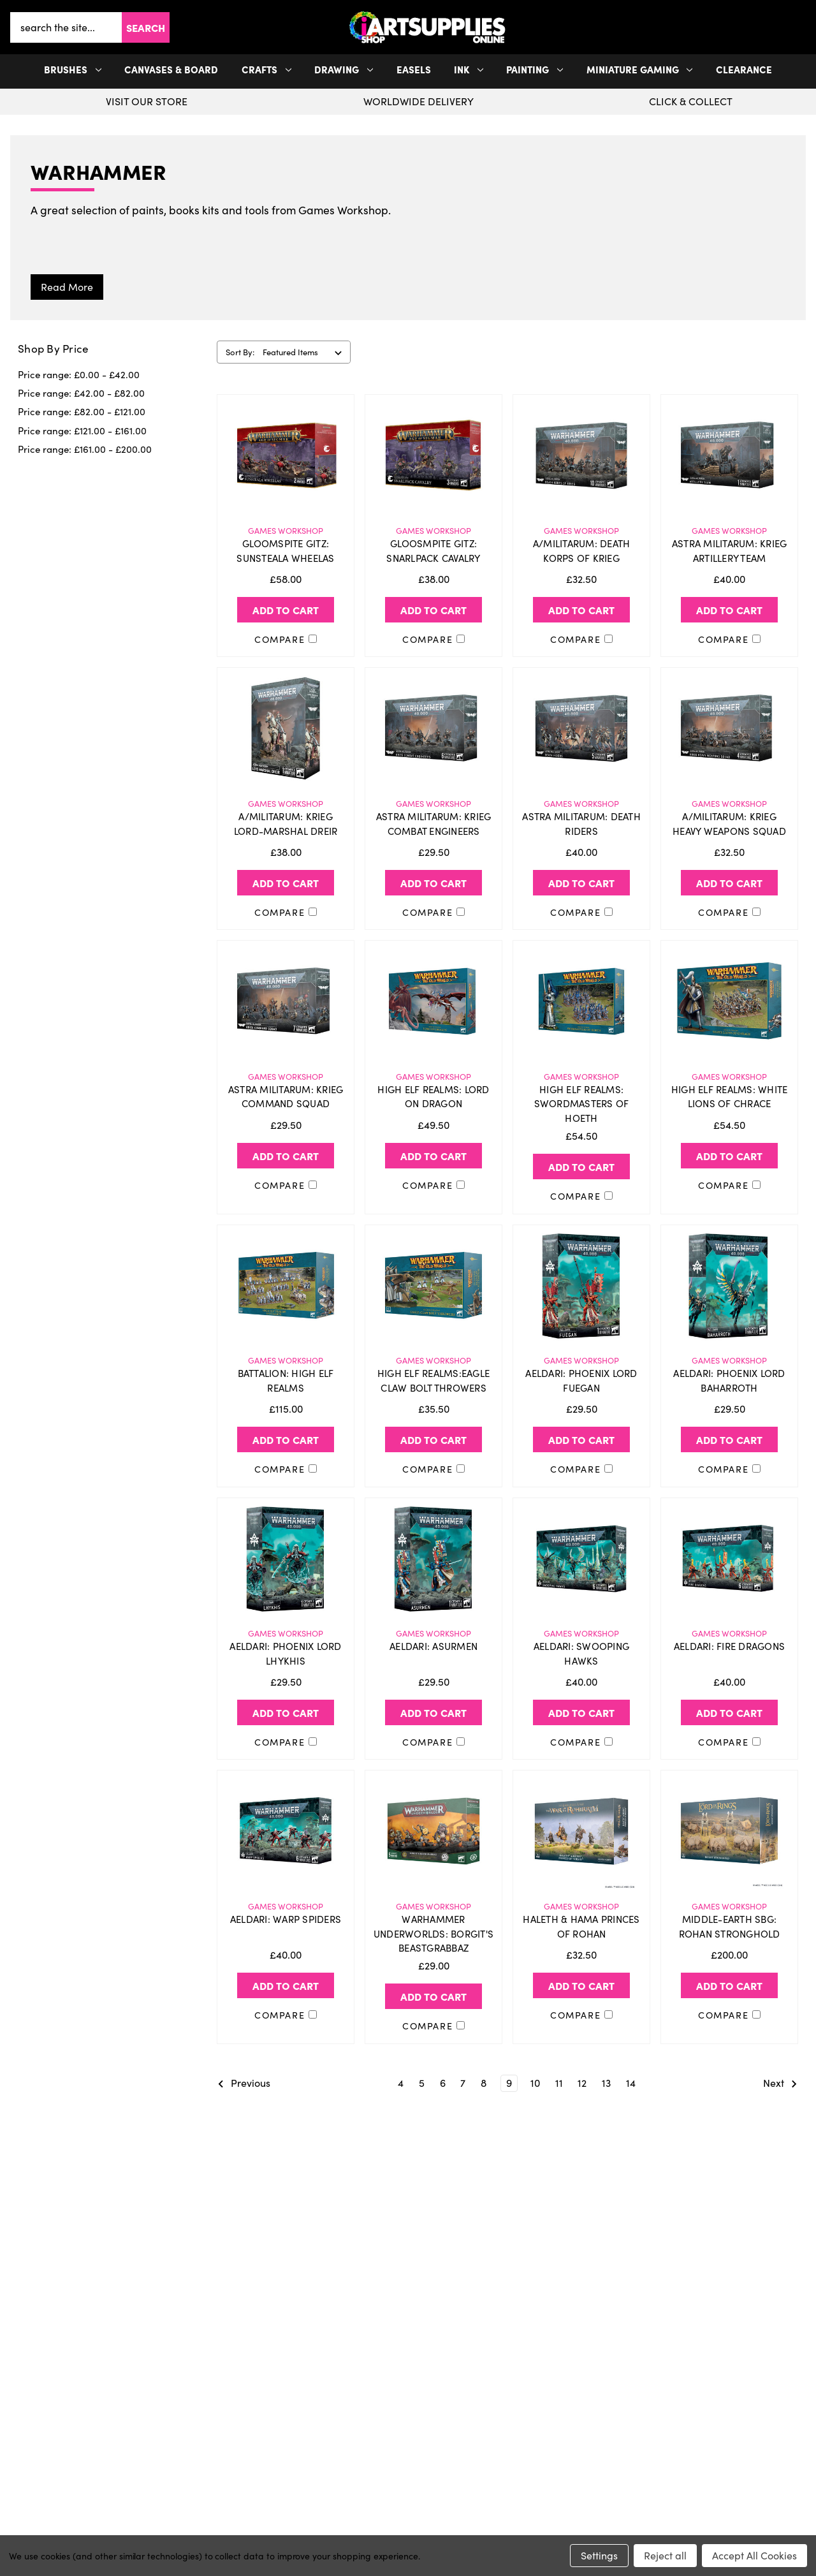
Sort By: (240, 352)
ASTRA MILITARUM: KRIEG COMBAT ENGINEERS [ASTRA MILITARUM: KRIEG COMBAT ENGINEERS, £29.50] (434, 823)
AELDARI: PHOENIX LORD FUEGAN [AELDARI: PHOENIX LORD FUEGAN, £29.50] (581, 1380)
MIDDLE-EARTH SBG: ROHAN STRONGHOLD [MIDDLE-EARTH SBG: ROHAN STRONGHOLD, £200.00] (729, 1926)
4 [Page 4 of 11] (401, 2082)
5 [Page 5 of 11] (422, 2082)
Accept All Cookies (754, 2555)
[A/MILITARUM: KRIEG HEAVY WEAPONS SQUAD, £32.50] (729, 728)
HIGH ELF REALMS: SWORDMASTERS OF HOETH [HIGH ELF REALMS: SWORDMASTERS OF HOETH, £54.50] (581, 1103)
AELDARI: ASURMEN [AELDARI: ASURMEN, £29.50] (433, 1646)
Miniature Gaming (639, 69)
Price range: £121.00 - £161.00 (82, 430)
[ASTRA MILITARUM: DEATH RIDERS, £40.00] (581, 728)
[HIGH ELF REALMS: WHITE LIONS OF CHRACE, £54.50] (729, 1001)
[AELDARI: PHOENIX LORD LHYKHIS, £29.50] (285, 1558)
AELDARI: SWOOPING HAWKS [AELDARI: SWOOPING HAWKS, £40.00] (581, 1653)
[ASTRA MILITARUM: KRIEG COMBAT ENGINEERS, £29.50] (433, 728)
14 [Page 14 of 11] (631, 2082)
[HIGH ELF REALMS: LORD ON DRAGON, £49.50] (433, 1001)
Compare (285, 639)
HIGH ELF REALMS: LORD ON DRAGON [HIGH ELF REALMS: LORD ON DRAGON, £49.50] (433, 1096)
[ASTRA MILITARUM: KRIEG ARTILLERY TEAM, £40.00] (729, 455)
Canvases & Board (171, 69)
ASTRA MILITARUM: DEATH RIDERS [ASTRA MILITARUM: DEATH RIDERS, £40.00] (581, 823)
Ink (468, 69)
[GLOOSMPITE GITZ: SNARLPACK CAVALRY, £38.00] (433, 455)
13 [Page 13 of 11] (606, 2082)
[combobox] (66, 27)
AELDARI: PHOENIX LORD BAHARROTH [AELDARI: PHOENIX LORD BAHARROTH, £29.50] (729, 1380)
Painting (534, 69)
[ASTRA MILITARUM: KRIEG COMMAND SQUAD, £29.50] (285, 1001)
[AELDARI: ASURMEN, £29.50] (433, 1558)
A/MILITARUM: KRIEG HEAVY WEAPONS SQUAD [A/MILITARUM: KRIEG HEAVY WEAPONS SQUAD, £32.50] (729, 823)
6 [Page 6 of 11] (443, 2082)
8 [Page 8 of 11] (483, 2082)
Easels (414, 69)
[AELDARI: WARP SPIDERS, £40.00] (285, 1831)
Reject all (665, 2555)
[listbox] (304, 352)
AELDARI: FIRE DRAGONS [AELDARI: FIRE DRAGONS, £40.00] (729, 1646)
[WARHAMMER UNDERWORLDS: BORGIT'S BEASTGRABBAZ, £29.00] (433, 1831)
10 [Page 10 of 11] (535, 2082)
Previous (243, 2083)
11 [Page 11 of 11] (559, 2082)
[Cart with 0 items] (803, 27)
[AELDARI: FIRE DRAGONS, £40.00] (729, 1558)
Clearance (744, 69)
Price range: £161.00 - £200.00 (85, 449)
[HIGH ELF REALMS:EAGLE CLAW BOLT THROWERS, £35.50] (433, 1285)
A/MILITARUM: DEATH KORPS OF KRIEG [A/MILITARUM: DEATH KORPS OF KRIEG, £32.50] (581, 550)
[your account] (798, 27)
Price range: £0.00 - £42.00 (79, 374)
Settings (599, 2555)
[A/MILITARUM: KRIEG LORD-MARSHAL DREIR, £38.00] (285, 728)
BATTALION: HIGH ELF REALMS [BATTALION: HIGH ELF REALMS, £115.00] (286, 1380)
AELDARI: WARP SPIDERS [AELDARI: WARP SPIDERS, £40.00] (285, 1919)
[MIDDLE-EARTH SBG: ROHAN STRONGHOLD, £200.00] (729, 1831)
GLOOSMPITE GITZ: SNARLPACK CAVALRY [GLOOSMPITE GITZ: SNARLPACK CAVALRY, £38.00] (433, 550)
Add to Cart (285, 610)
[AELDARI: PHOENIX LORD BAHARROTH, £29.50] (729, 1285)
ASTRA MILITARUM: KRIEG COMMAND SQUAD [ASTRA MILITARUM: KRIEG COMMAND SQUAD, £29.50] (286, 1096)
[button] (803, 27)
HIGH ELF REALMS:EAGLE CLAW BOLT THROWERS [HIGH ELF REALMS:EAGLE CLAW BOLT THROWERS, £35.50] (433, 1380)
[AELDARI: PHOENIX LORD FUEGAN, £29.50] (581, 1285)
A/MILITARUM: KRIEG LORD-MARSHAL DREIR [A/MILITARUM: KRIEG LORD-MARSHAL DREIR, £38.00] (286, 823)
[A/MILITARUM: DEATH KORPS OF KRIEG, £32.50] (581, 455)
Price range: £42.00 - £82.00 (81, 392)
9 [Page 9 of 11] (509, 2082)
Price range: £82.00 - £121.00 (81, 411)
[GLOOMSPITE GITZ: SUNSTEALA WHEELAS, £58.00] (285, 455)
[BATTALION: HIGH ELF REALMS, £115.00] (285, 1285)
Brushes (72, 69)
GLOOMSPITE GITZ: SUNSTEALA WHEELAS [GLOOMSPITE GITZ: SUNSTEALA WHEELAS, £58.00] (285, 550)
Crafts (266, 69)
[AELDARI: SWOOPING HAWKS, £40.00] (581, 1558)
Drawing (343, 69)
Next (780, 2083)
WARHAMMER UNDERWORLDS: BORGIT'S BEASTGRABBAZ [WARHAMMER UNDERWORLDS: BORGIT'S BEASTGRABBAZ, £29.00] (433, 1933)
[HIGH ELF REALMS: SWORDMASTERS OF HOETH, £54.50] (581, 1001)
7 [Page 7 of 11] (462, 2082)
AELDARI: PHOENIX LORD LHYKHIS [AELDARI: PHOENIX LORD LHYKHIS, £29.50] (285, 1653)
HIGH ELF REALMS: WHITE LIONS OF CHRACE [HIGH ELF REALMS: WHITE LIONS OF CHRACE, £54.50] (729, 1096)
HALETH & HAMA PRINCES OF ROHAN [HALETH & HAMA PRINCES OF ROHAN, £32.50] (581, 1926)
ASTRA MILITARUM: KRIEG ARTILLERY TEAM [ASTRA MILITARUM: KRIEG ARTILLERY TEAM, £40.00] (729, 550)
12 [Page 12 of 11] (582, 2082)
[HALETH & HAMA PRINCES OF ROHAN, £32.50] (581, 1831)
